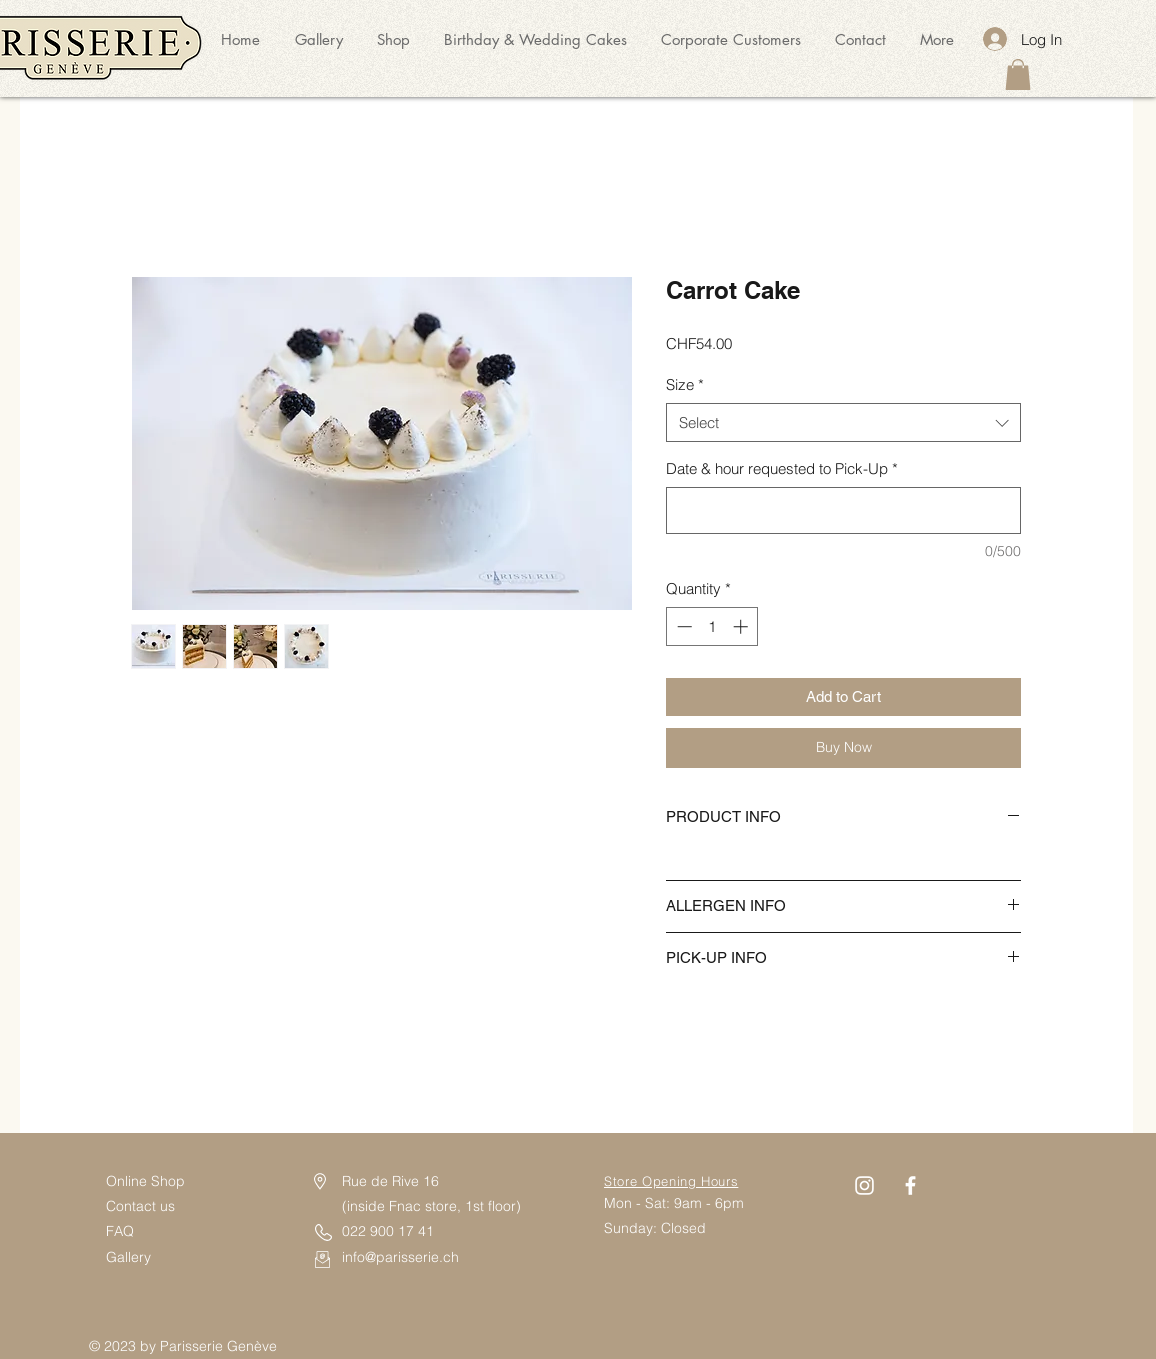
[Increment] (742, 626)
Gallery (128, 1257)
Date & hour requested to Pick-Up (782, 468)
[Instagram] (864, 1185)
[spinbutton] (712, 626)
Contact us (142, 1206)
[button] (1018, 74)
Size (685, 384)
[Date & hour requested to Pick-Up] (843, 510)
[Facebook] (910, 1185)
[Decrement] (682, 626)
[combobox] (843, 422)
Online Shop (145, 1181)
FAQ (120, 1231)
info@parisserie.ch (400, 1257)
